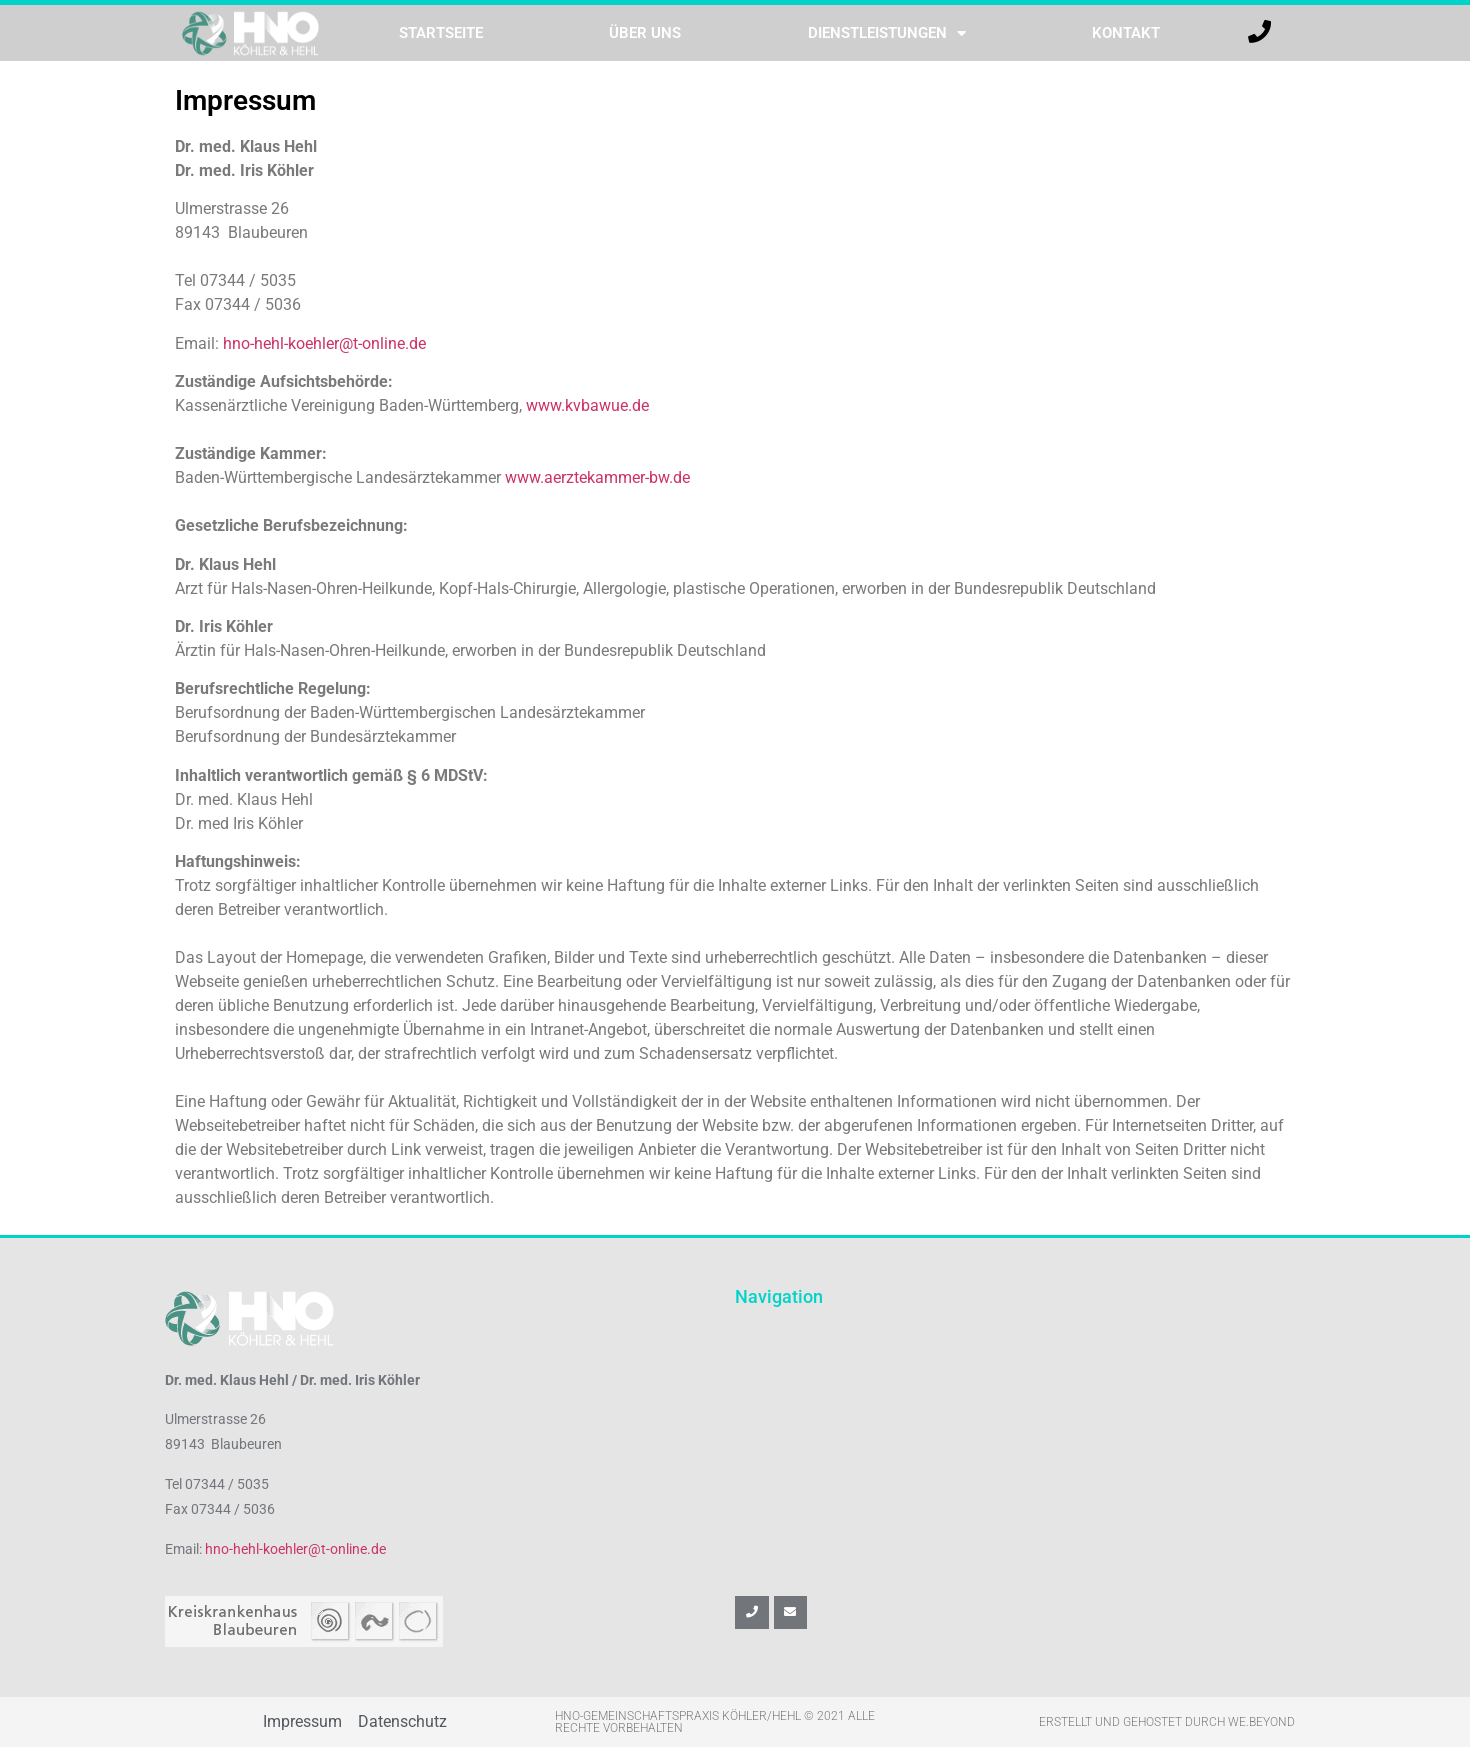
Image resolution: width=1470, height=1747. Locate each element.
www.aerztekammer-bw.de (597, 477)
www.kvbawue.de (587, 405)
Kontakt (1126, 33)
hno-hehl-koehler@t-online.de (324, 343)
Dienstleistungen (887, 33)
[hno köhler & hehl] (1020, 1436)
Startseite (441, 33)
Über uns (645, 33)
